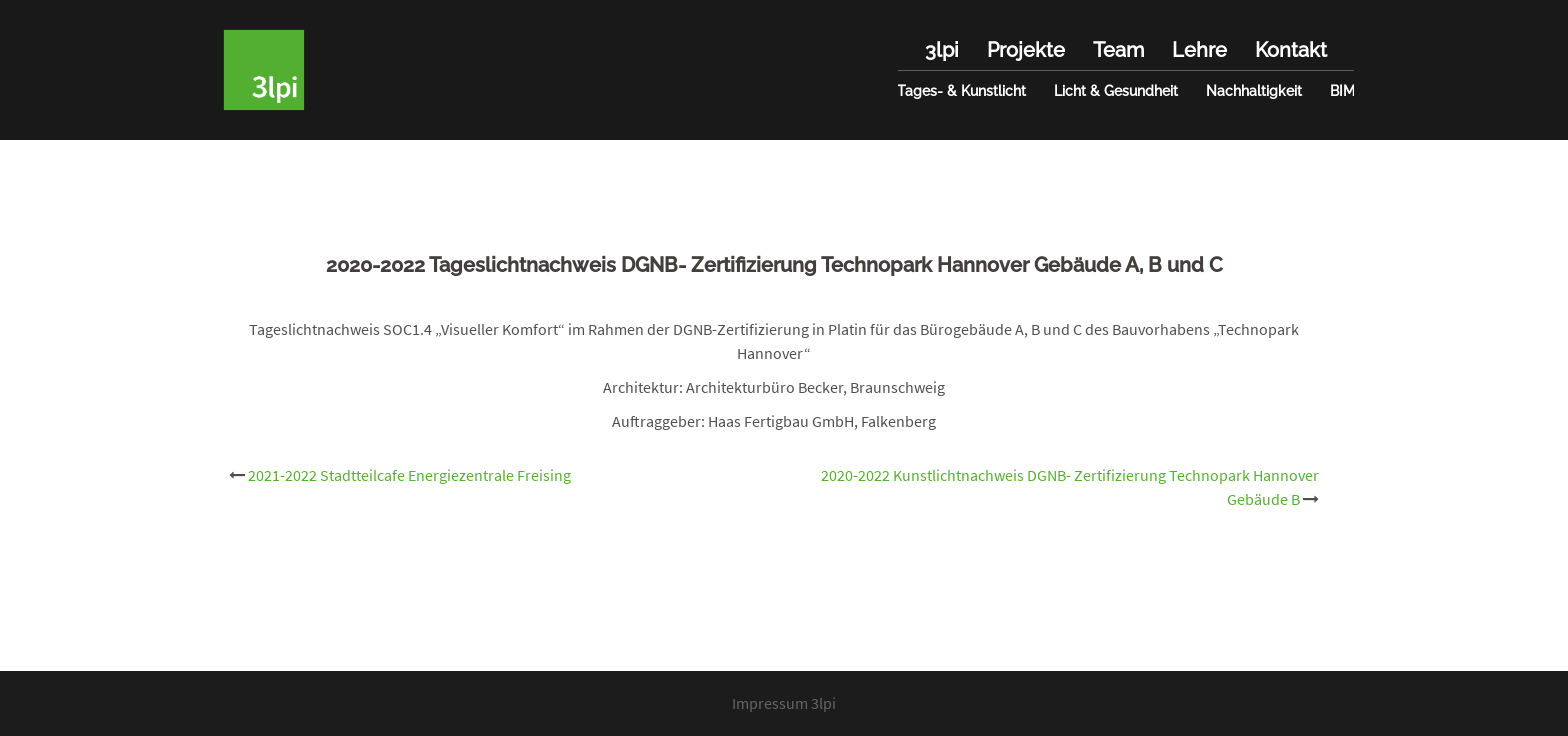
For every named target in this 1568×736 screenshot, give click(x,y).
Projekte (1026, 50)
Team (1118, 50)
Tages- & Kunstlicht (961, 91)
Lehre (1199, 50)
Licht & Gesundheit (1116, 91)
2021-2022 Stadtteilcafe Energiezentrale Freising (409, 475)
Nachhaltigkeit (1254, 91)
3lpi (942, 50)
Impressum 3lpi (784, 703)
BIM (1342, 91)
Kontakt (1291, 50)
